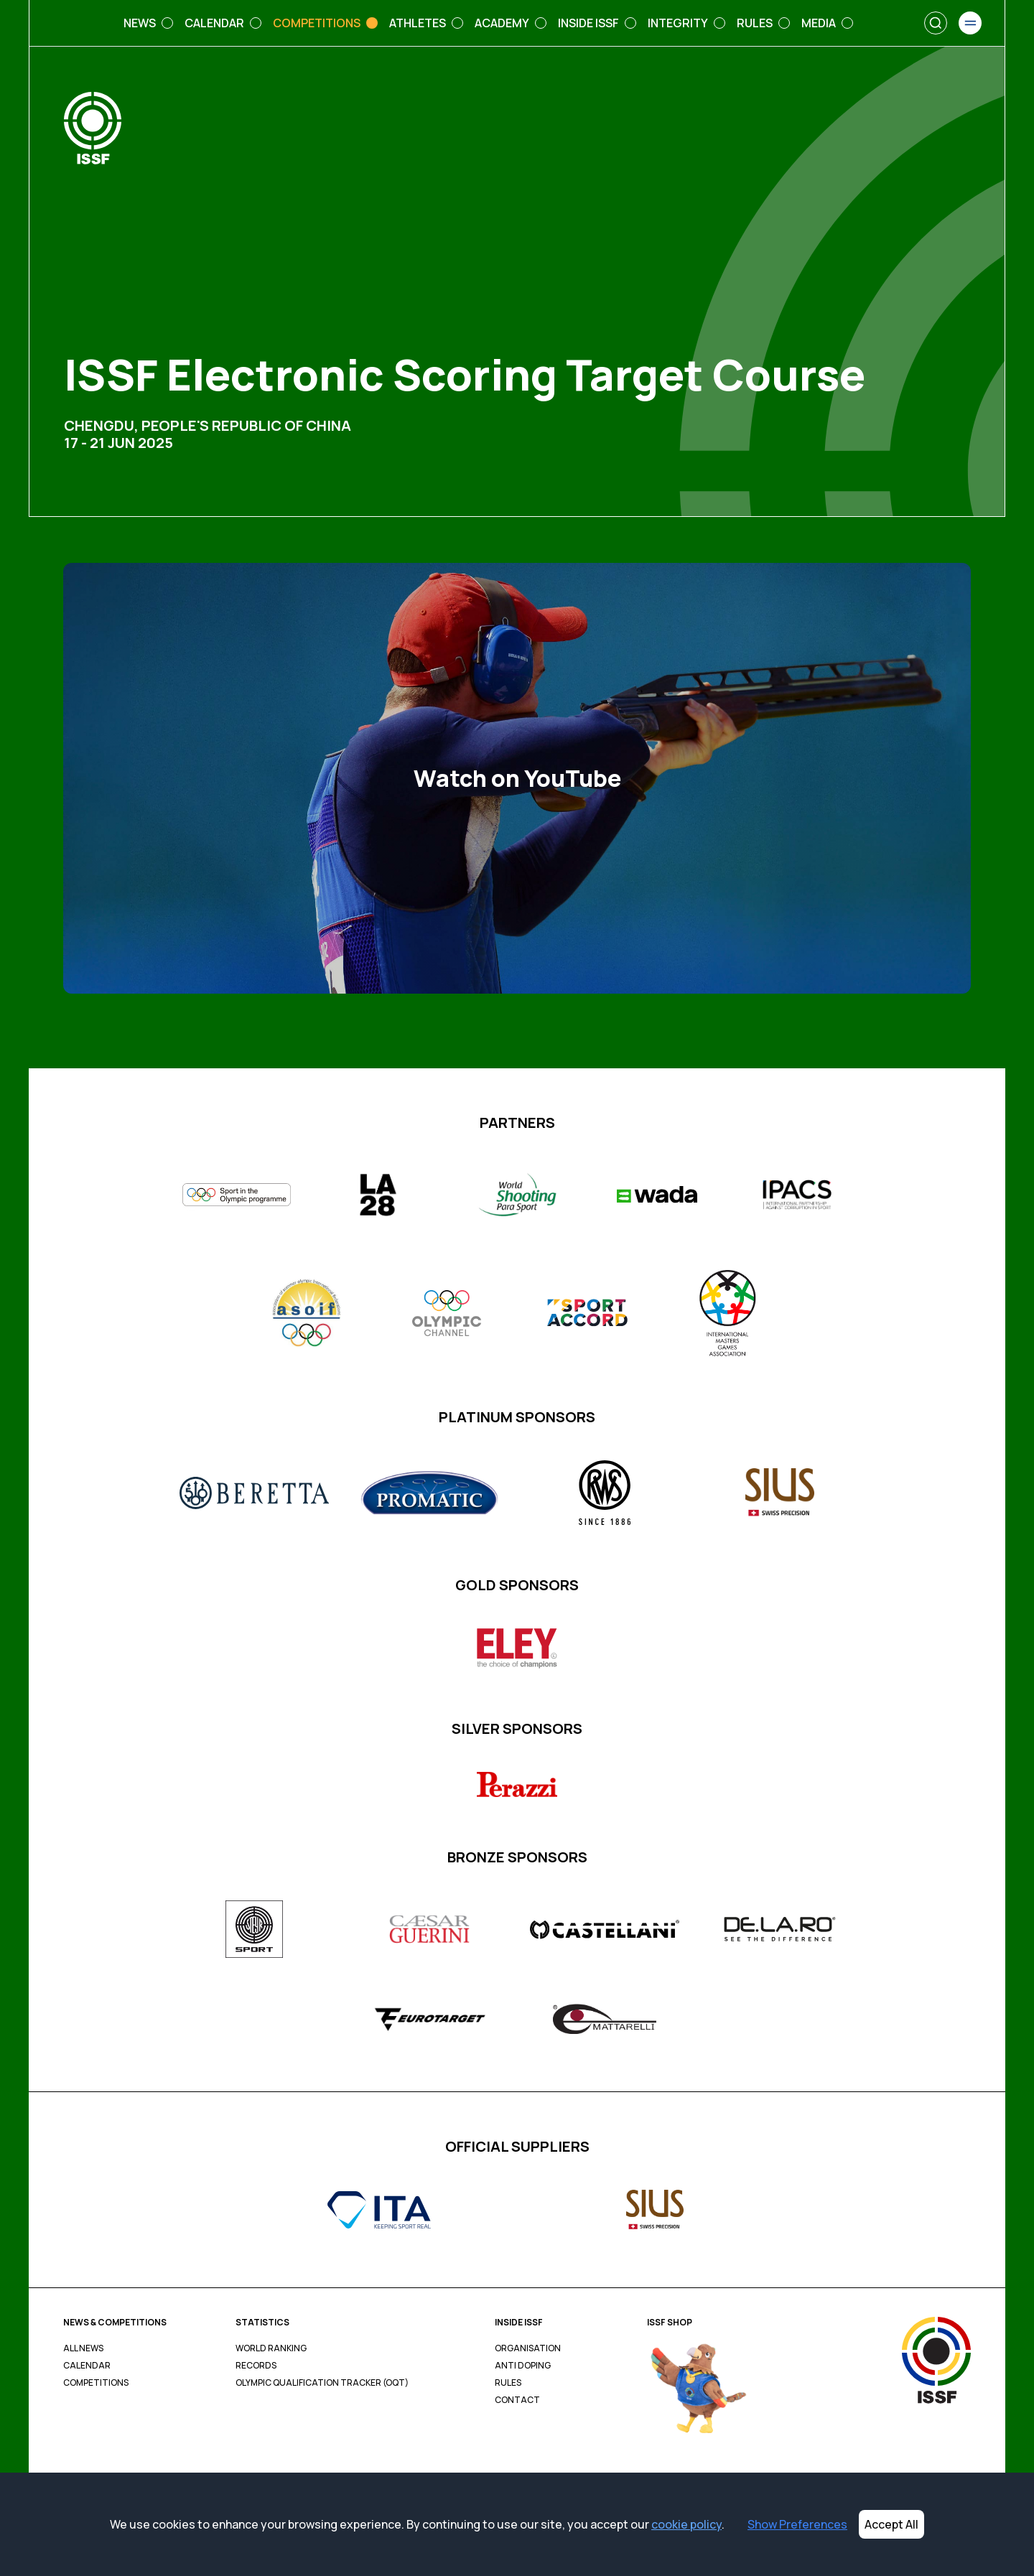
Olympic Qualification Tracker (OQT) (322, 2383)
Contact (517, 2400)
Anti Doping (523, 2365)
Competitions (96, 2383)
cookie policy (686, 2524)
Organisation (528, 2348)
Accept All (891, 2524)
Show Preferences (797, 2524)
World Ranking (271, 2348)
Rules (508, 2383)
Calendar (87, 2365)
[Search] (935, 22)
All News (83, 2348)
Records (256, 2365)
